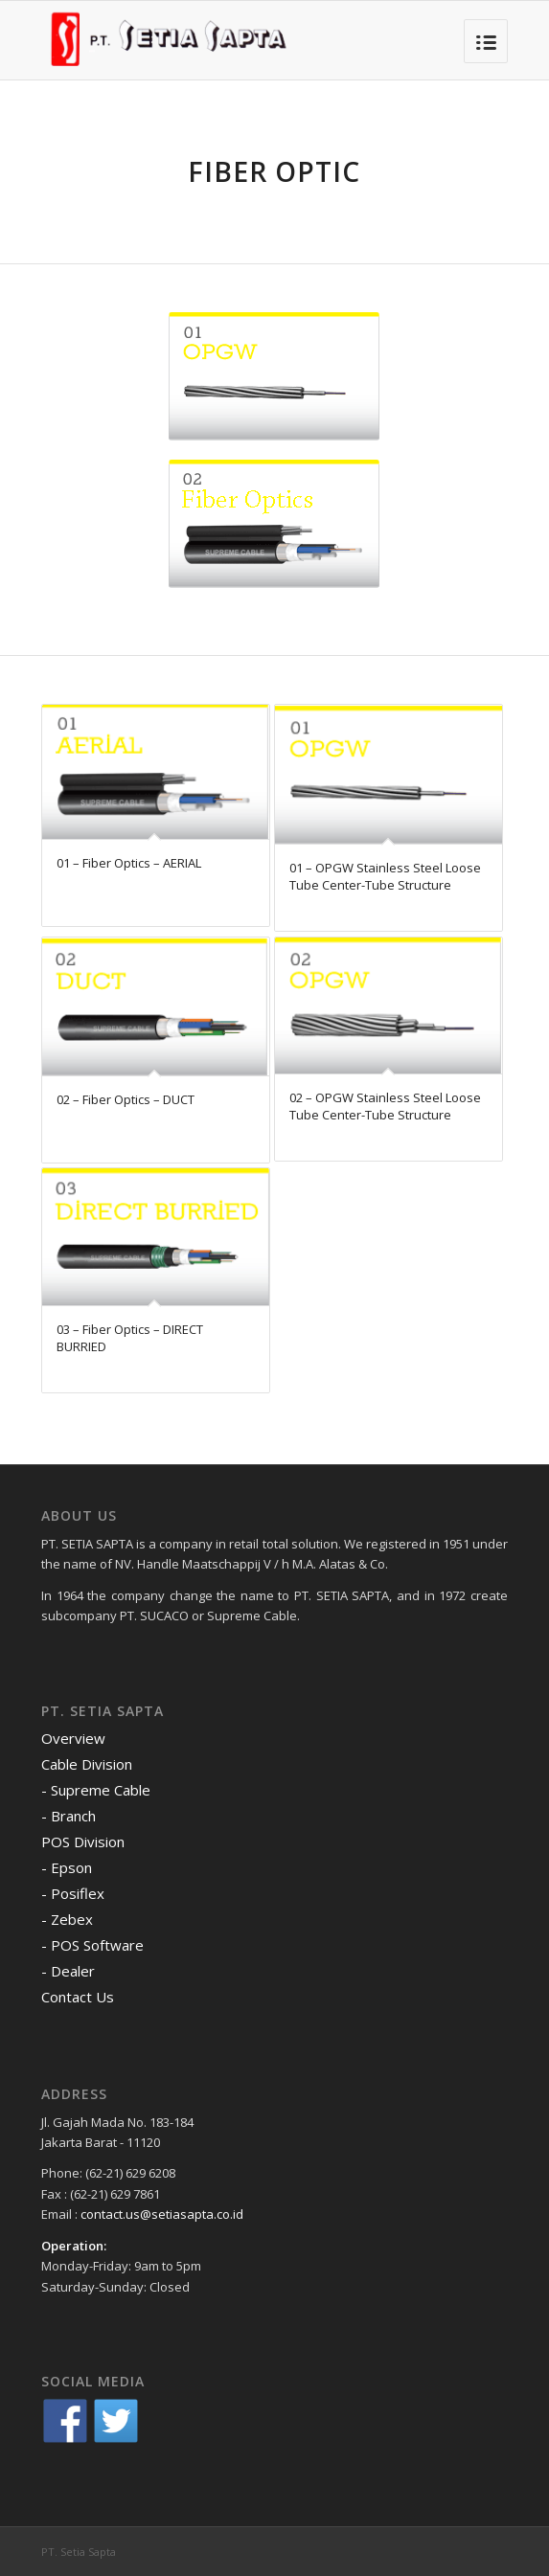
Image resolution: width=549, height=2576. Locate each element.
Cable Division (86, 1764)
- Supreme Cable (95, 1789)
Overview (73, 1738)
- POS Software (92, 1945)
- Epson (66, 1867)
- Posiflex (72, 1893)
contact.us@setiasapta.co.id (161, 2214)
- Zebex (67, 1919)
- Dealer (68, 1970)
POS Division (83, 1841)
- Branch (68, 1815)
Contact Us (77, 1996)
